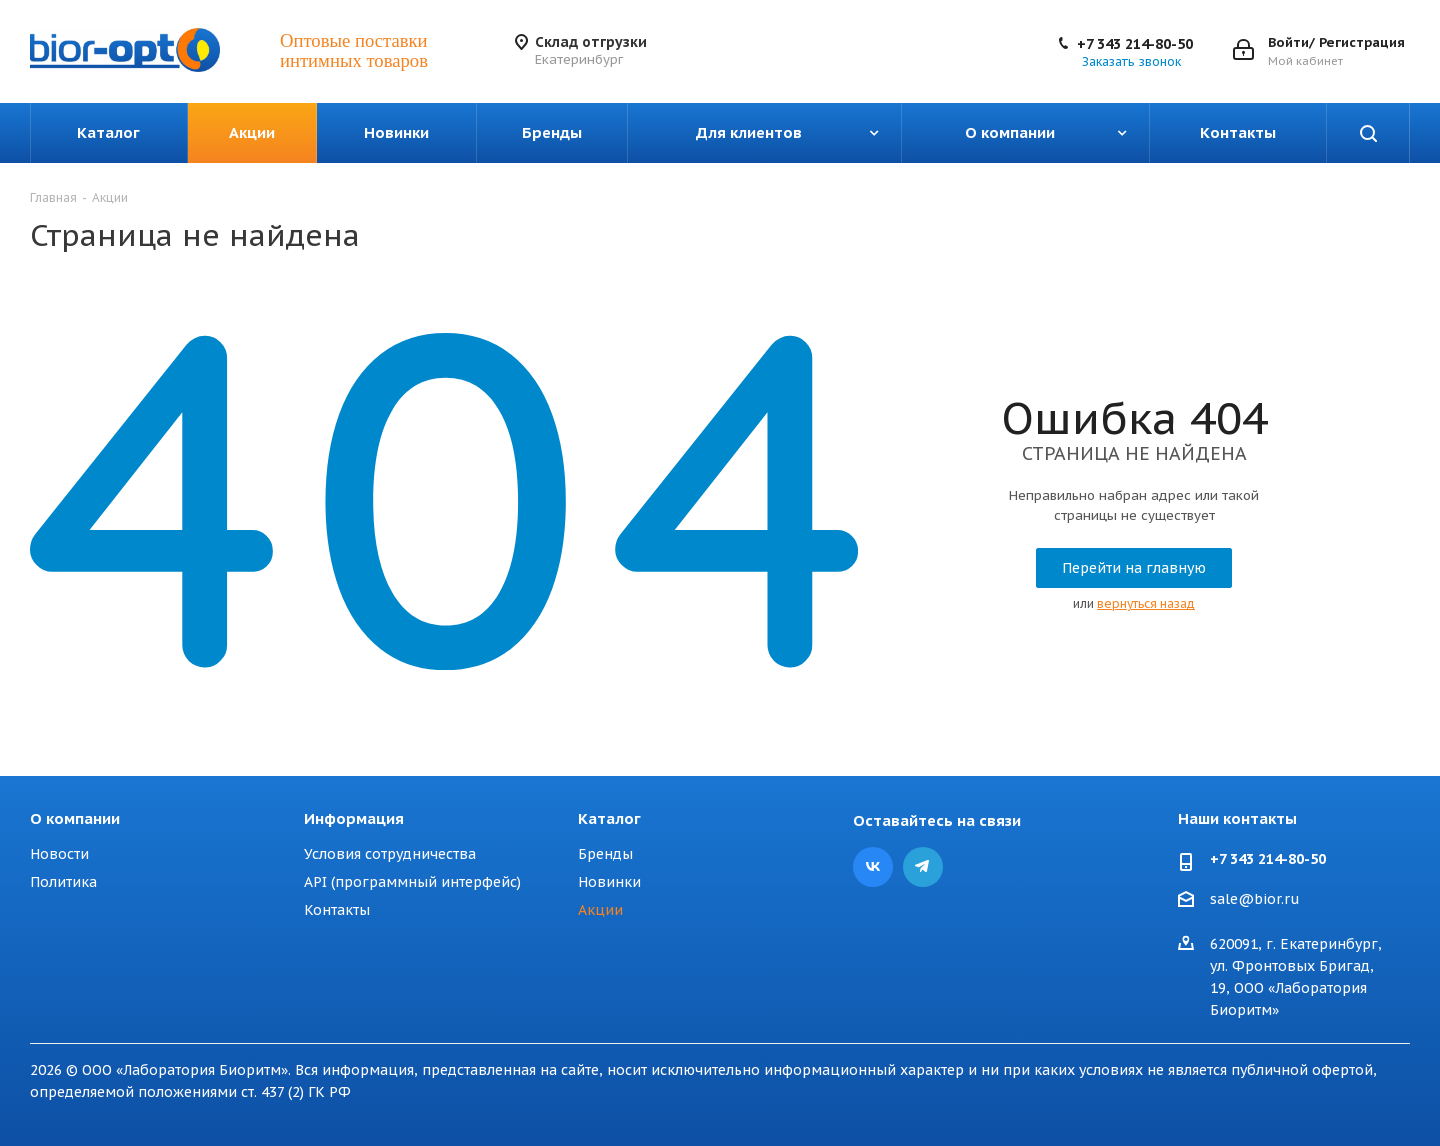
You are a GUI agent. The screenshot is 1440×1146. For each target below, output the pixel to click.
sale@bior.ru (1255, 900)
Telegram (923, 867)
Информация (354, 818)
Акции (600, 910)
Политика (63, 882)
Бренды (605, 854)
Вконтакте (873, 867)
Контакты (337, 910)
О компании (75, 818)
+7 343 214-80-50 (1135, 44)
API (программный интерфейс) (412, 882)
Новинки (609, 882)
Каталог (609, 818)
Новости (59, 854)
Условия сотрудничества (390, 854)
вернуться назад (1146, 603)
